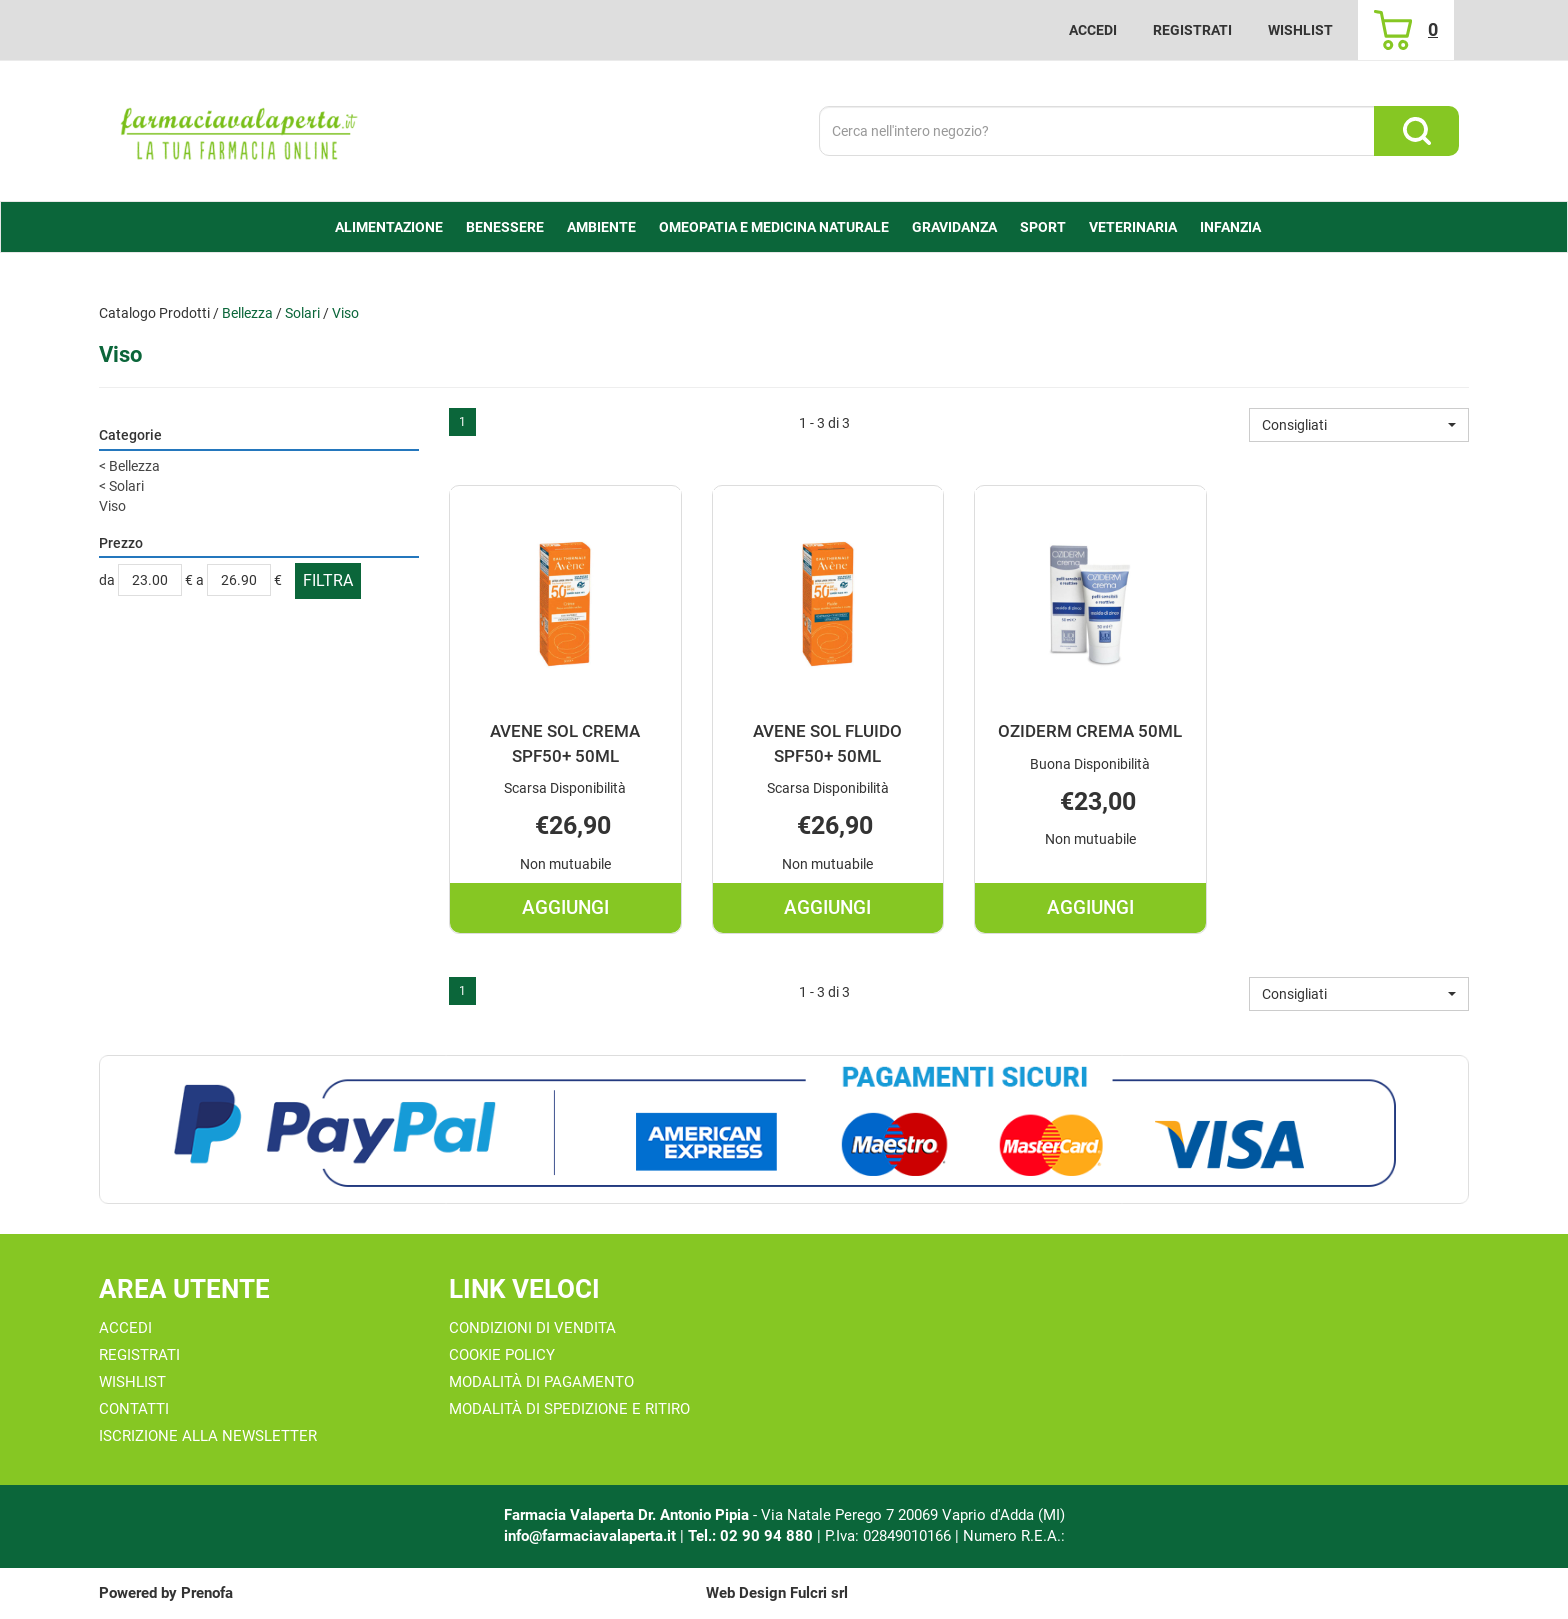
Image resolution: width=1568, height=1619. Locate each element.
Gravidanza (954, 227)
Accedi (1093, 30)
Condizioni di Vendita (532, 1328)
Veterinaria (1133, 227)
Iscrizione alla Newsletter (208, 1436)
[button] (1359, 425)
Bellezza (247, 313)
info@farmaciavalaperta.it (590, 1536)
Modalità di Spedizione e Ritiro (569, 1409)
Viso (112, 506)
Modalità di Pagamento (541, 1382)
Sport (1043, 227)
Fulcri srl (819, 1593)
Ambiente (601, 227)
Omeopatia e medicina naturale (774, 227)
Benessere (505, 227)
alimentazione (389, 227)
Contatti (134, 1409)
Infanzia (1230, 227)
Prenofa (207, 1593)
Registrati (1192, 30)
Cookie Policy (502, 1355)
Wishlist (1300, 30)
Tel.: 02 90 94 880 (752, 1536)
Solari (302, 313)
